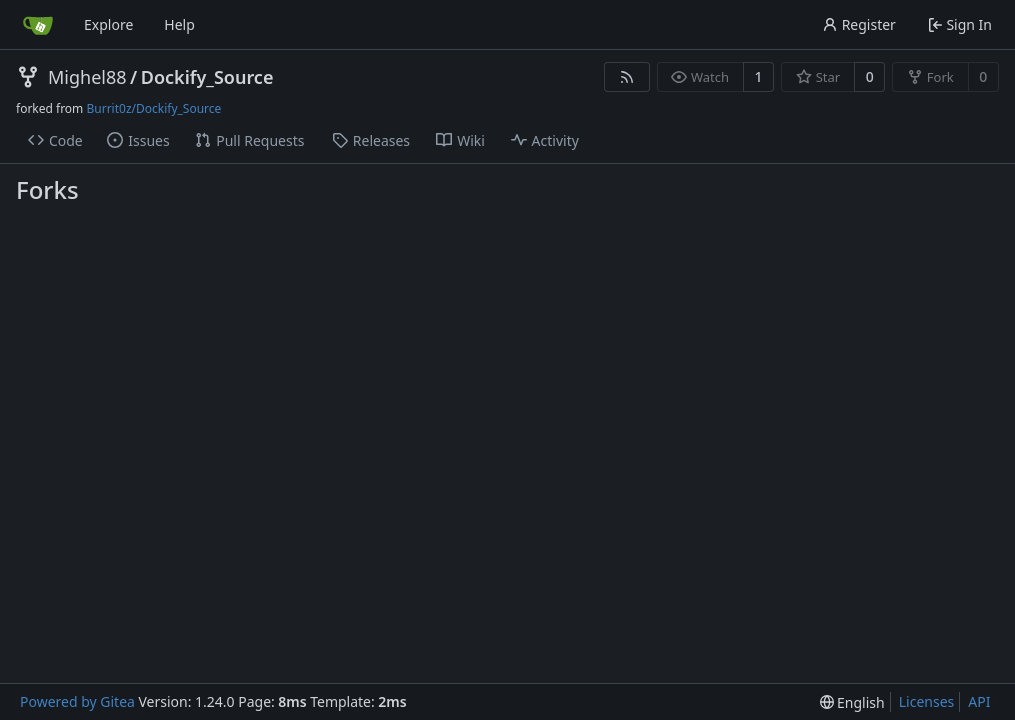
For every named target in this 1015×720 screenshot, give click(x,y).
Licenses (927, 701)
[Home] (38, 25)
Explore (108, 24)
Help (179, 24)
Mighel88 (87, 77)
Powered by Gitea (77, 701)
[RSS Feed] (627, 77)
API (979, 701)
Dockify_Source (207, 77)
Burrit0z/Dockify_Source (153, 108)
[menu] (852, 702)
